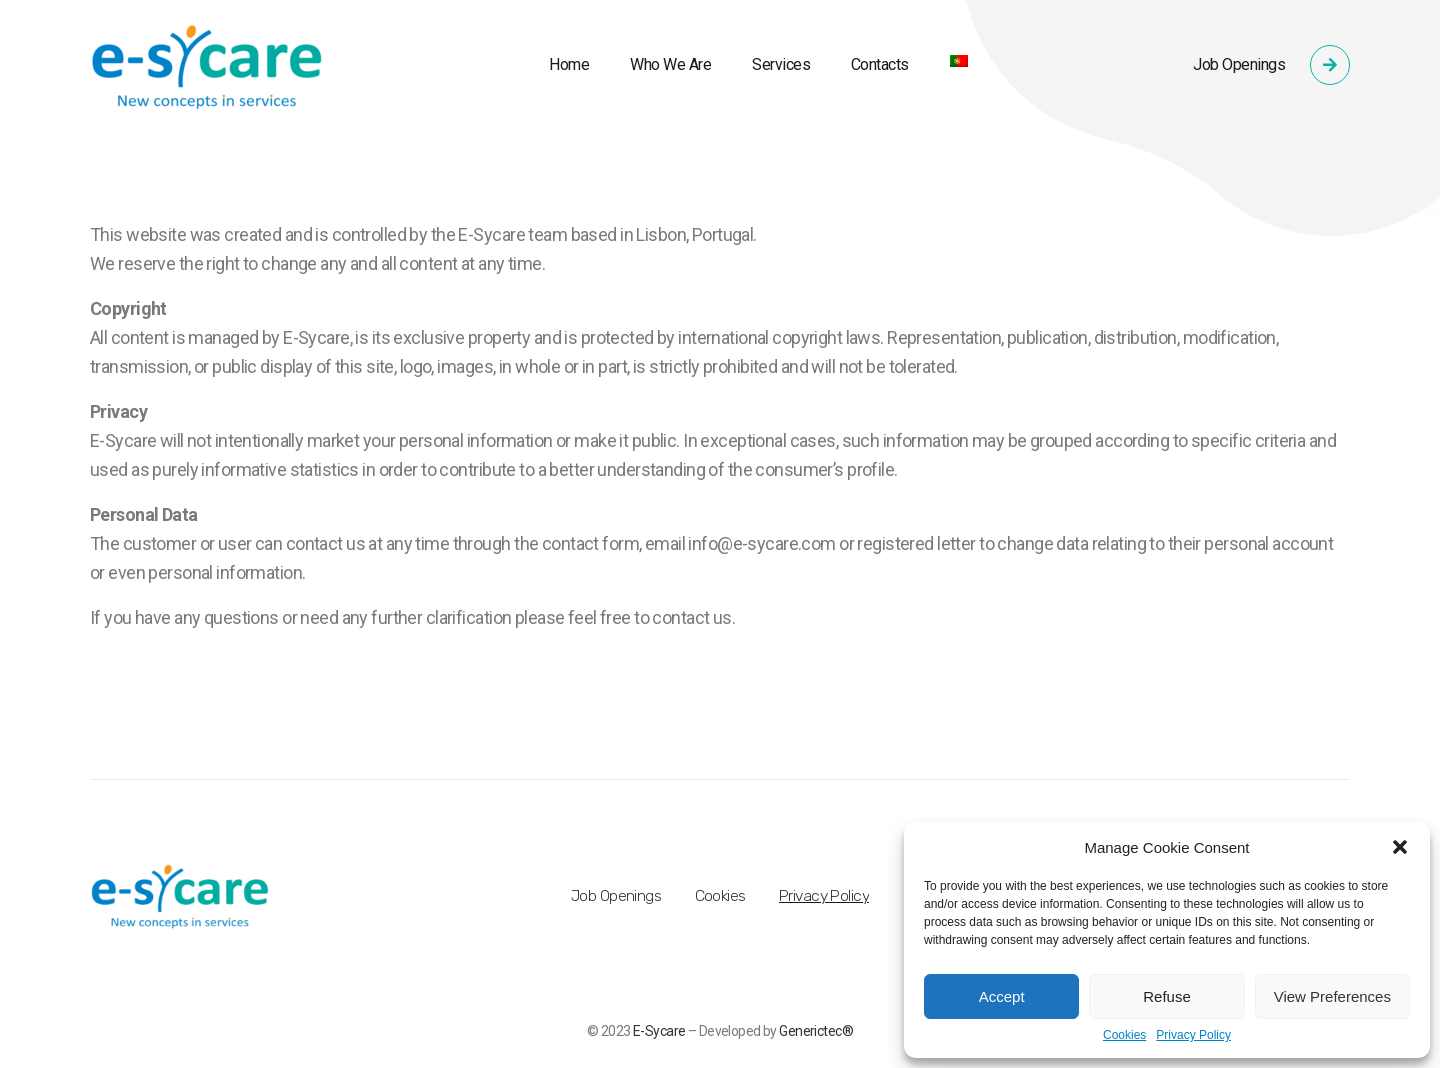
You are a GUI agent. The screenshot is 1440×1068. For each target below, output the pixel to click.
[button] (1400, 847)
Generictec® (816, 1031)
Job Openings (1239, 64)
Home (569, 64)
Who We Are (670, 64)
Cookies (1124, 1035)
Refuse (1167, 996)
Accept (1002, 996)
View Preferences (1332, 996)
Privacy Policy (1193, 1035)
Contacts (880, 64)
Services (781, 64)
